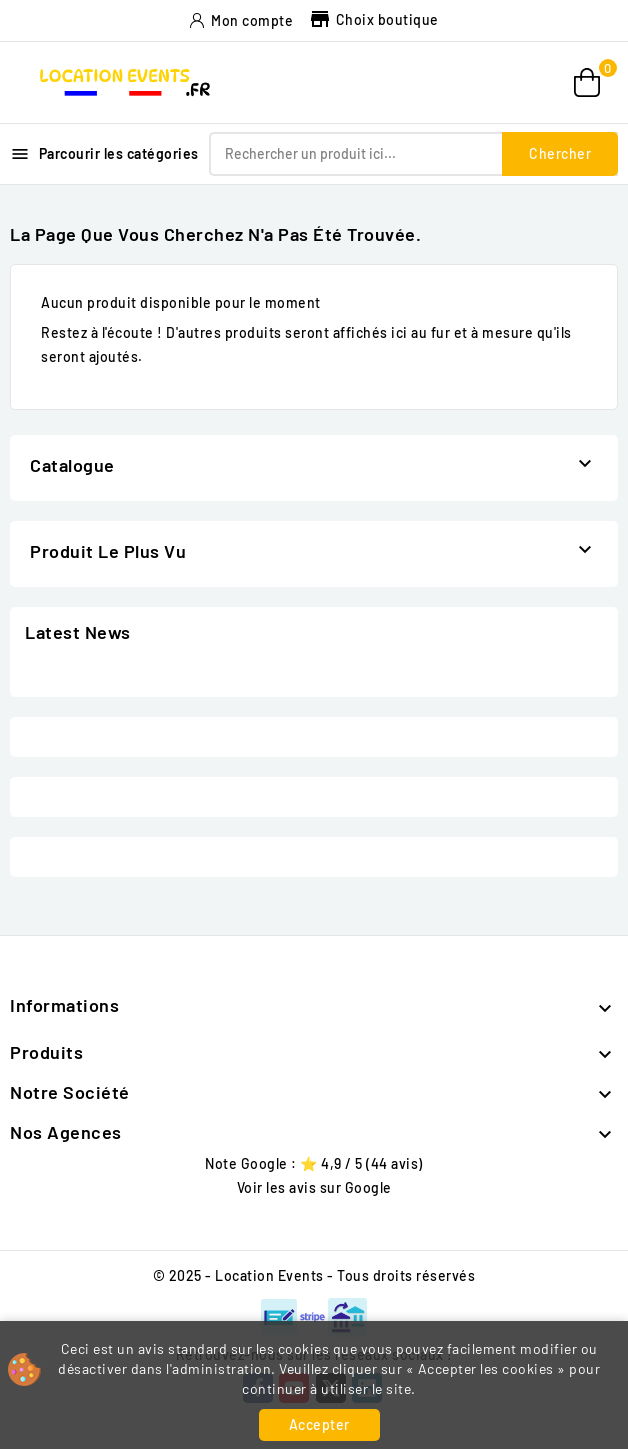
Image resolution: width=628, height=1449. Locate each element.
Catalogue (72, 465)
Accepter (319, 1424)
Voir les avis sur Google (314, 1187)
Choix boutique (373, 19)
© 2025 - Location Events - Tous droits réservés (314, 1275)
